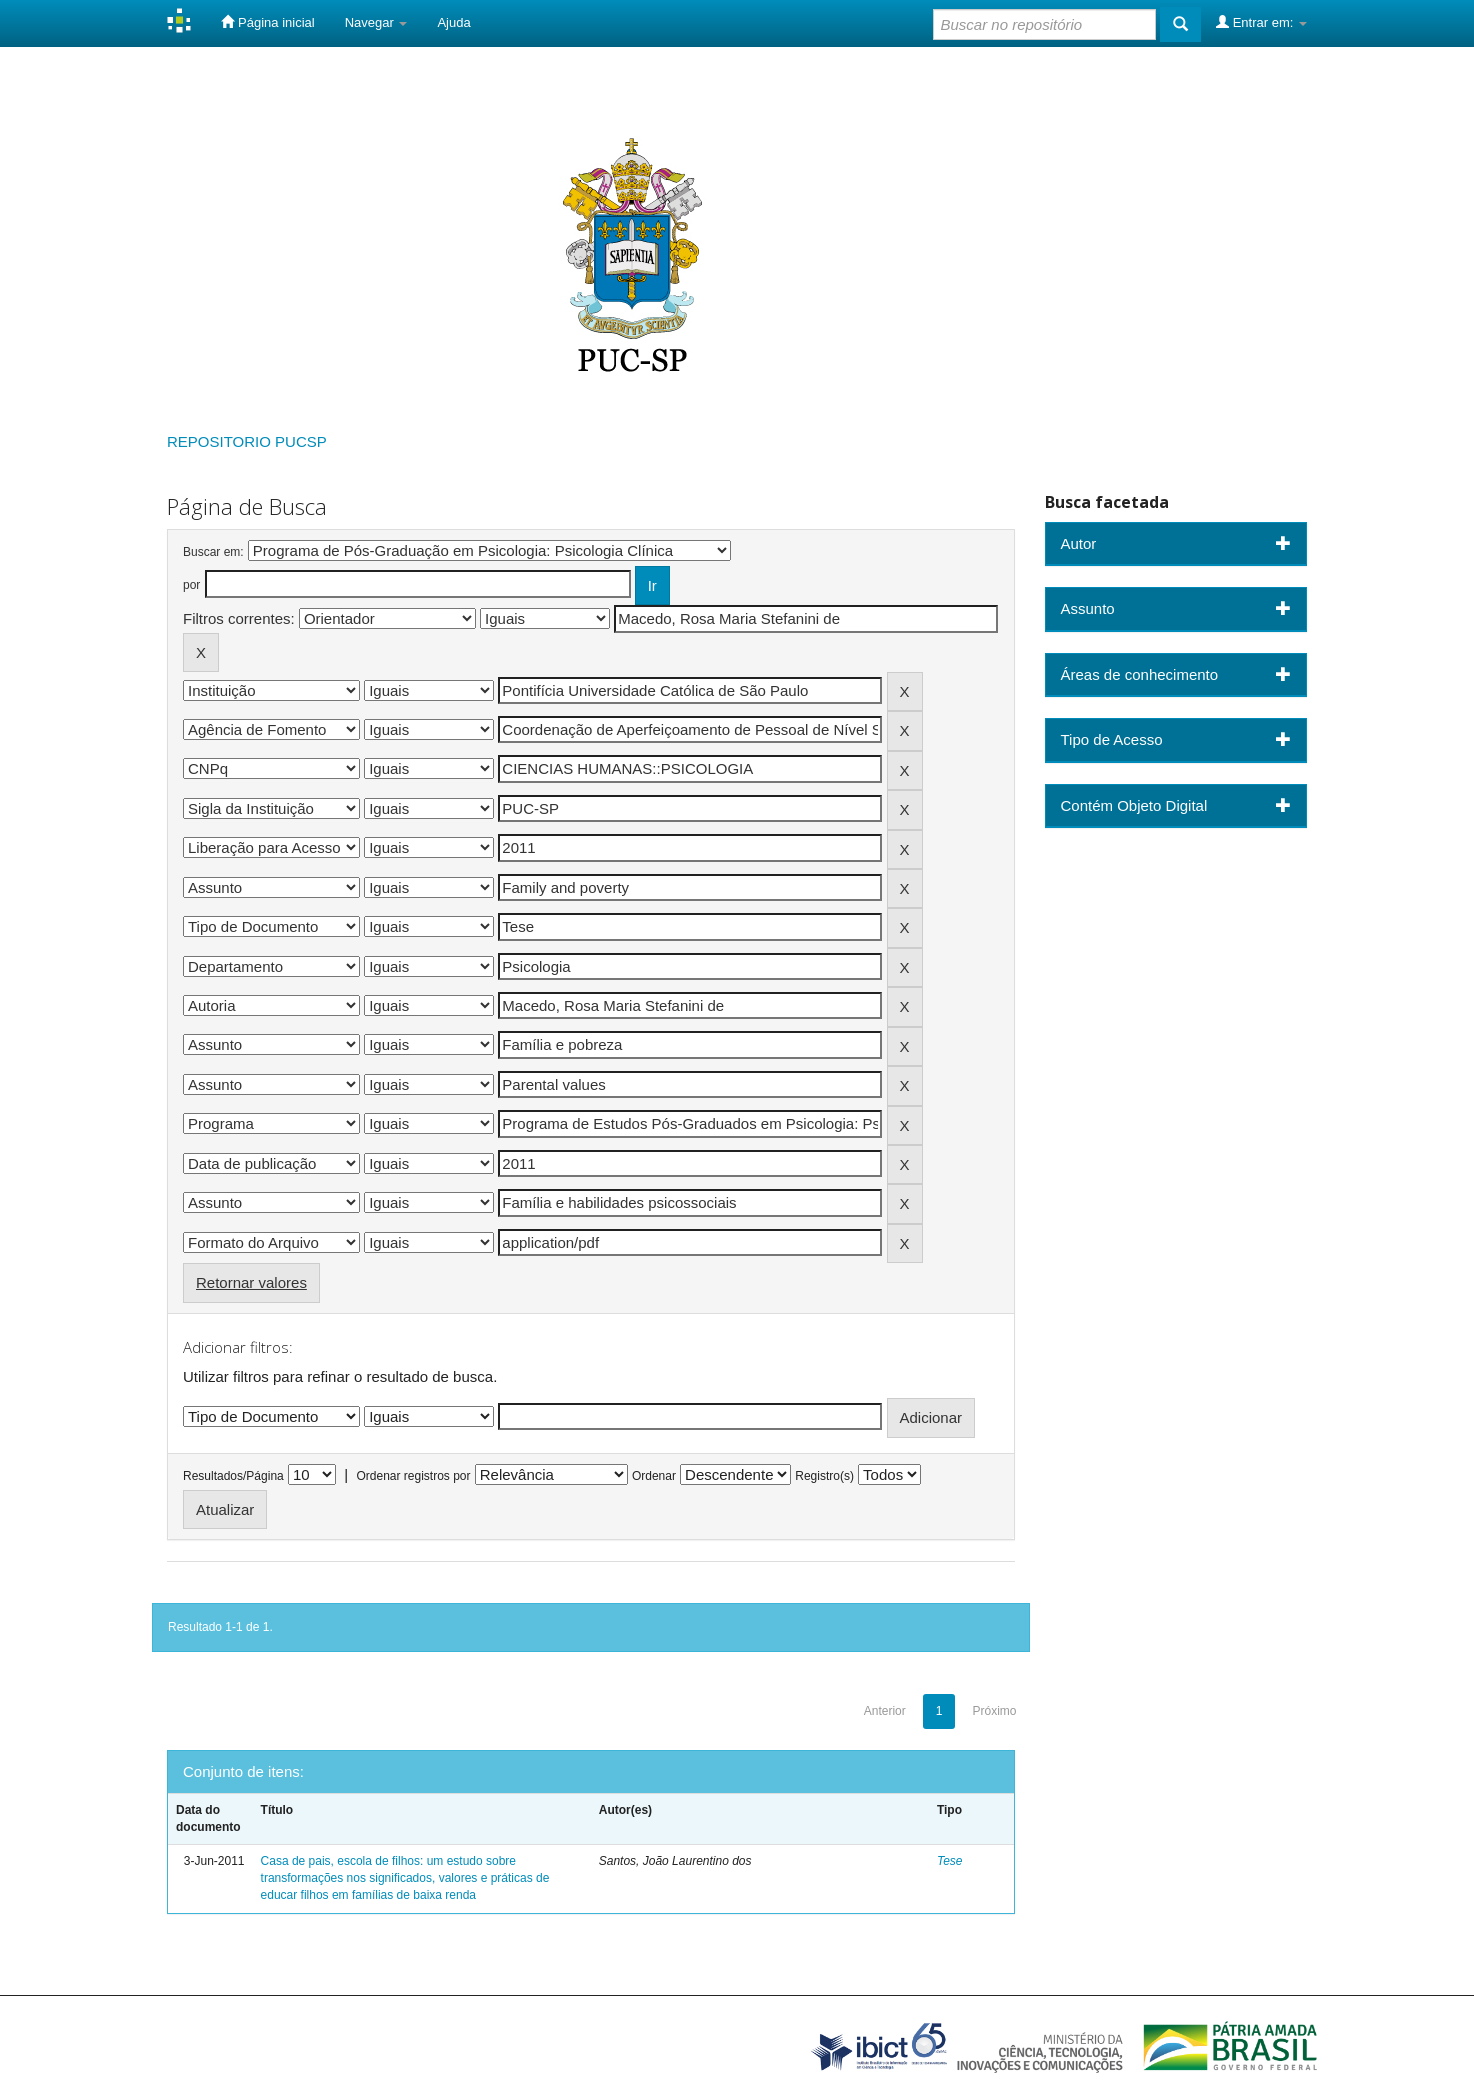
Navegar (376, 22)
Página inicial (267, 22)
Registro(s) (824, 1476)
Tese (950, 1861)
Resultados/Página (233, 1476)
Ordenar (654, 1476)
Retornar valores (251, 1282)
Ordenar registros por (413, 1476)
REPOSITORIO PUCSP (247, 441)
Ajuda (453, 22)
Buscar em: (213, 552)
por (191, 585)
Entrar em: (1261, 22)
